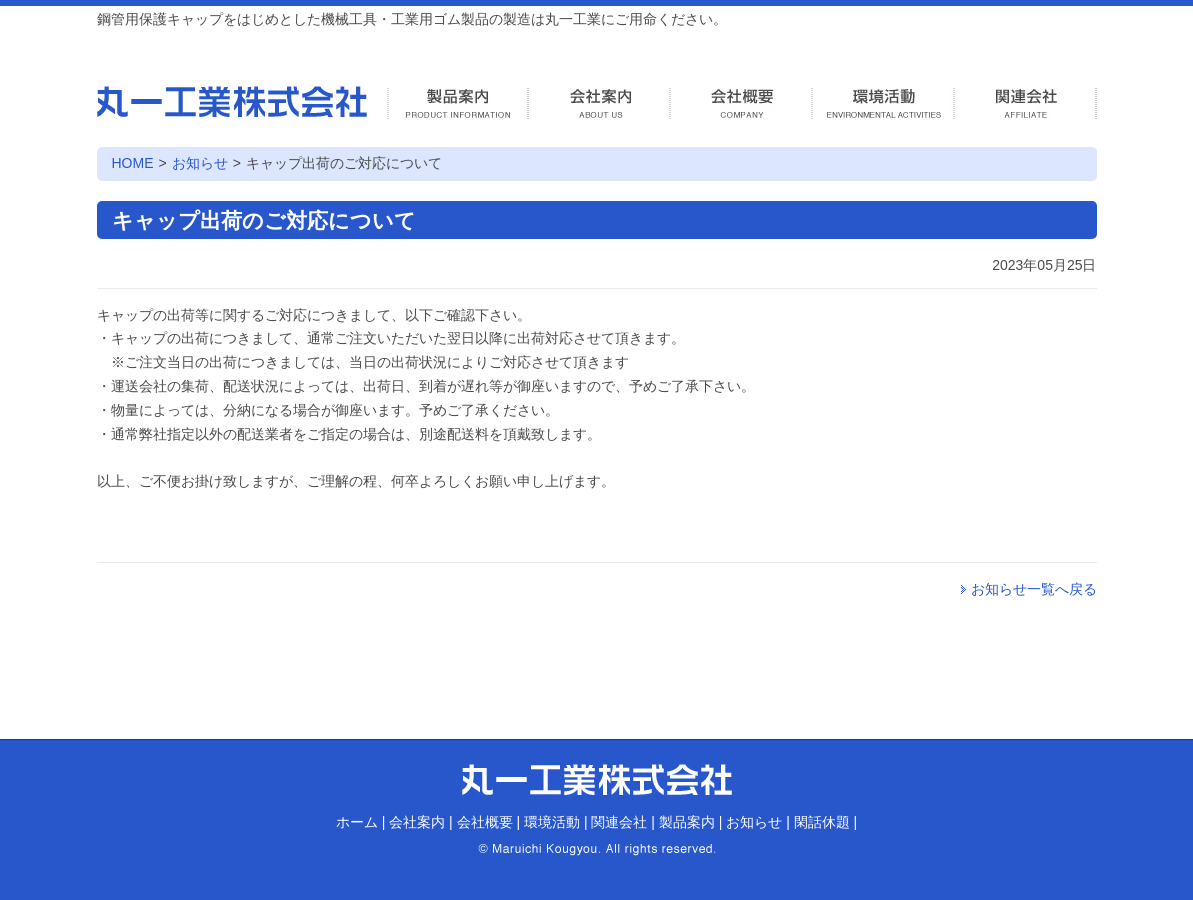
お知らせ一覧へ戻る (1034, 589)
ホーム (357, 822)
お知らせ (200, 163)
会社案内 (417, 822)
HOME (133, 163)
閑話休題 (822, 822)
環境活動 (552, 822)
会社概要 (485, 822)
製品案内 (687, 822)
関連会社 (619, 822)
